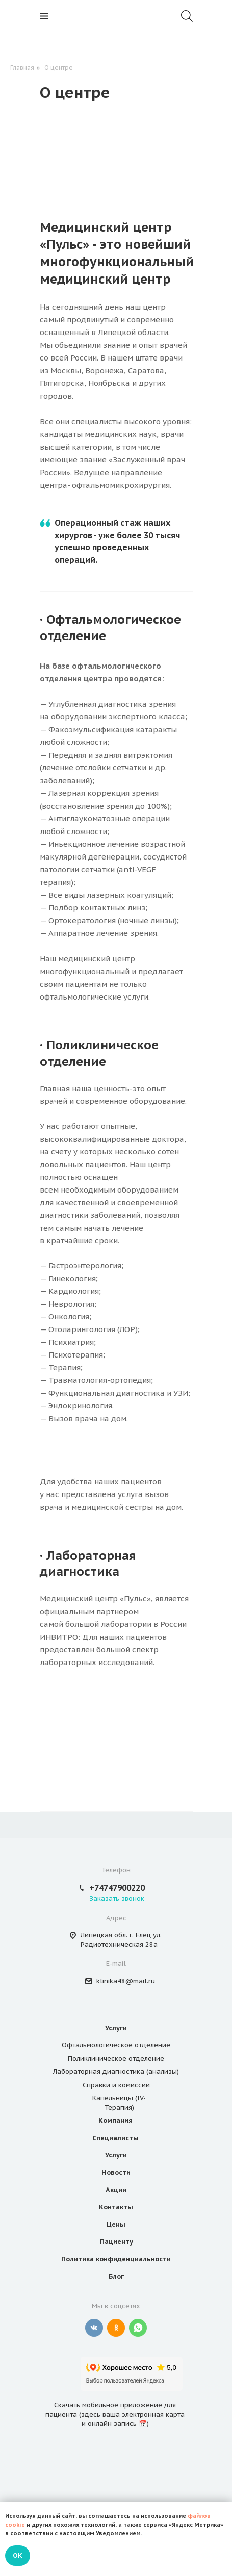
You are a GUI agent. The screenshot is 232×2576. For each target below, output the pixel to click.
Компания (115, 2120)
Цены (116, 2224)
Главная (22, 67)
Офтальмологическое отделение (116, 2045)
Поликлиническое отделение (116, 2058)
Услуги (116, 2028)
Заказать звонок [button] (116, 1898)
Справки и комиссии (116, 2085)
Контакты (116, 2207)
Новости (116, 2172)
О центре (58, 67)
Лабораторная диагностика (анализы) (116, 2071)
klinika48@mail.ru (125, 1981)
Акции (116, 2189)
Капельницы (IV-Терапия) (119, 2103)
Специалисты (115, 2138)
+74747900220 (117, 1887)
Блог (116, 2276)
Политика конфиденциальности (116, 2259)
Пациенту (116, 2241)
